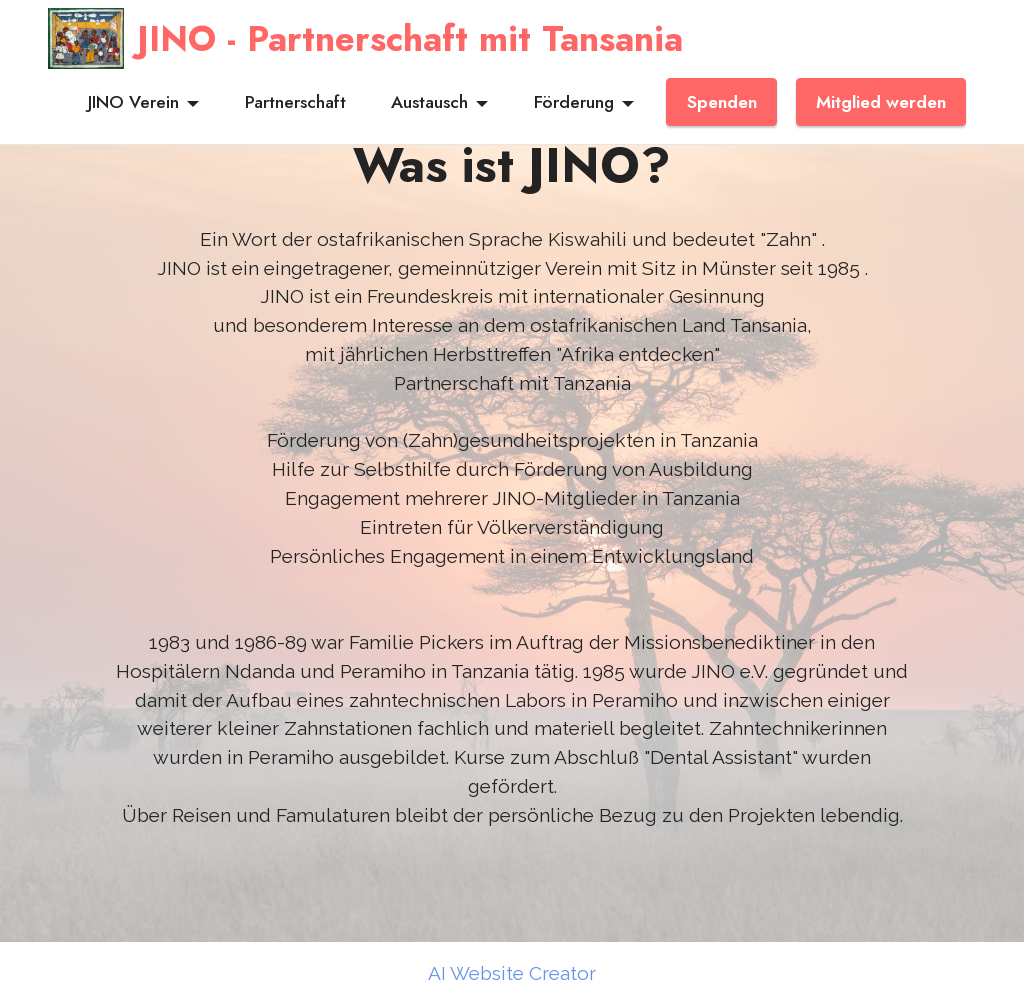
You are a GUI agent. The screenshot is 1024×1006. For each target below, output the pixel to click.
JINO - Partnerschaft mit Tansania (410, 38)
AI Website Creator (512, 973)
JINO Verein (133, 102)
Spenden (722, 102)
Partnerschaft (295, 102)
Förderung (574, 102)
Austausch (429, 102)
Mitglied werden (881, 102)
